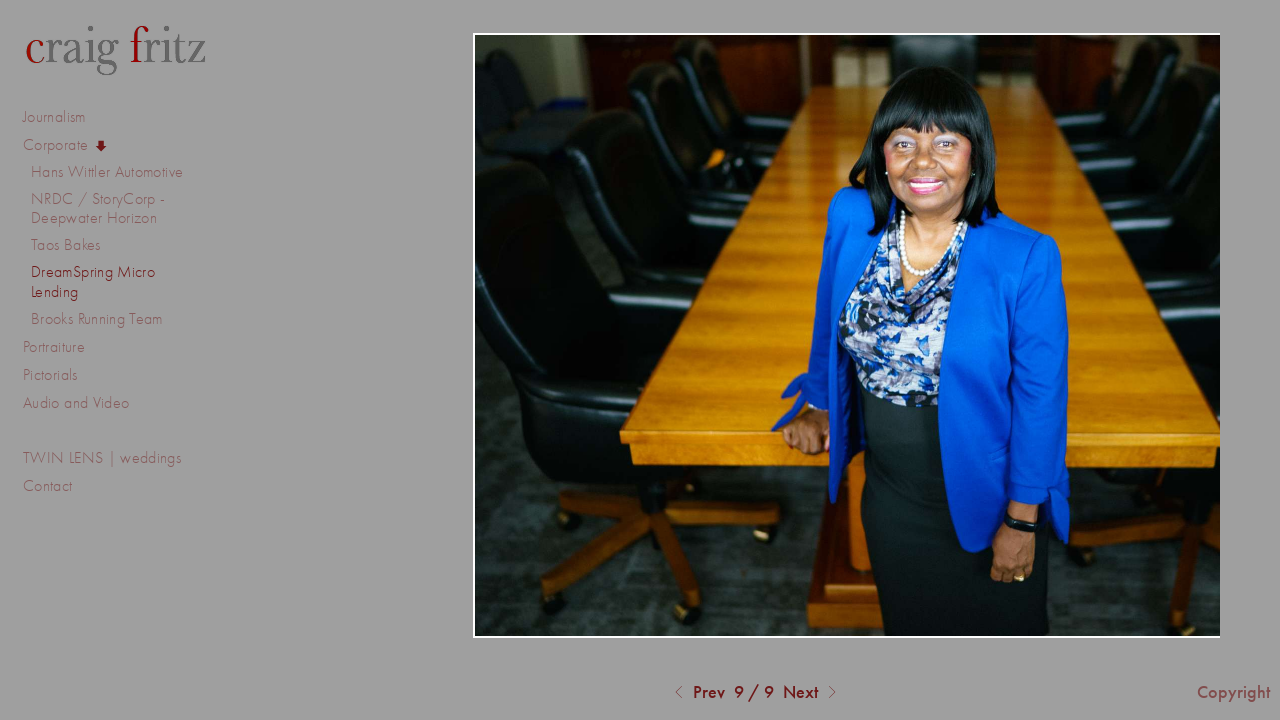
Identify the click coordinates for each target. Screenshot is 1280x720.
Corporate (66, 145)
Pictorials (50, 374)
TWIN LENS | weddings (102, 457)
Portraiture (54, 346)
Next (812, 693)
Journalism (64, 117)
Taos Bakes (66, 244)
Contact (48, 485)
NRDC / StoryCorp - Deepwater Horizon (98, 208)
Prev (697, 693)
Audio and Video (86, 403)
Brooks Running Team (97, 318)
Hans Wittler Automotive (107, 171)
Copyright (1233, 692)
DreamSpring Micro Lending (93, 281)
